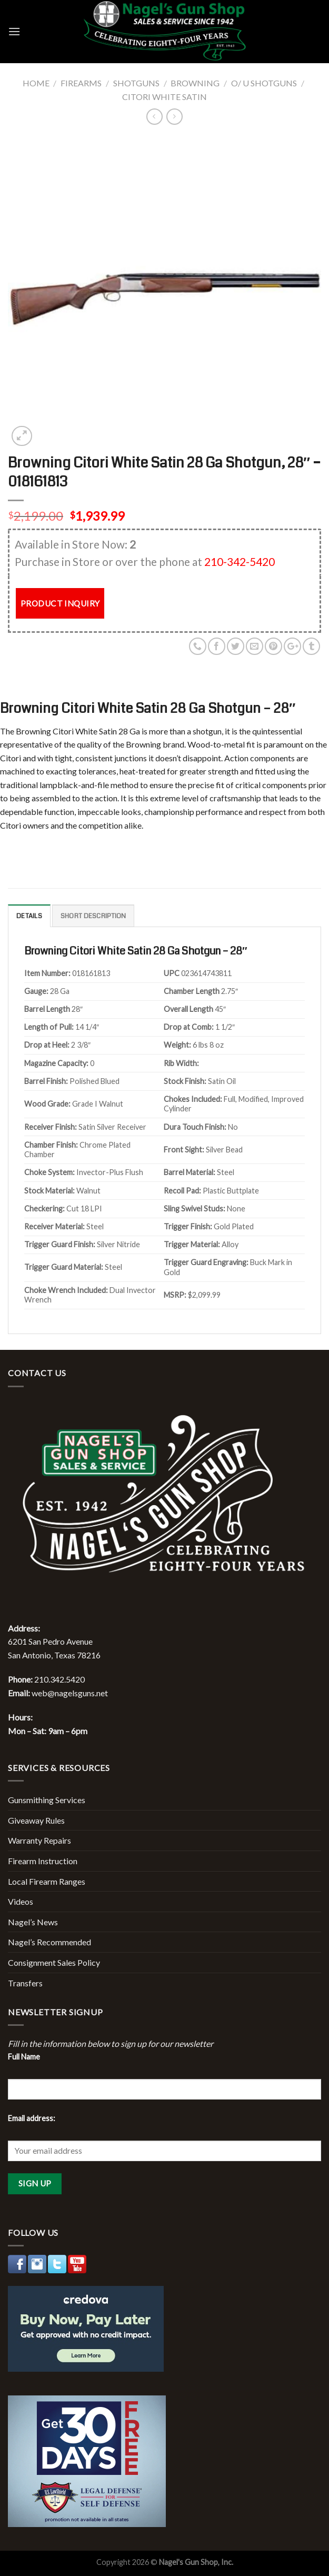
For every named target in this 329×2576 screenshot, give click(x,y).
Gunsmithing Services (46, 1800)
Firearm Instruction (42, 1861)
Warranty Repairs (39, 1840)
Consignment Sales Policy (54, 1962)
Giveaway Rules (36, 1820)
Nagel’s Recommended (49, 1942)
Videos (20, 1901)
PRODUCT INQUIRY (60, 603)
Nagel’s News (33, 1922)
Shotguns (136, 83)
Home (36, 83)
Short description (93, 916)
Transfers (25, 1983)
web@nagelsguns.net (70, 1693)
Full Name (24, 2056)
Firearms (81, 83)
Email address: (31, 2118)
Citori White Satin (164, 97)
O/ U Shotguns (264, 83)
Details (29, 916)
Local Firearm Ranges (46, 1881)
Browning (195, 83)
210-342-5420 (239, 561)
